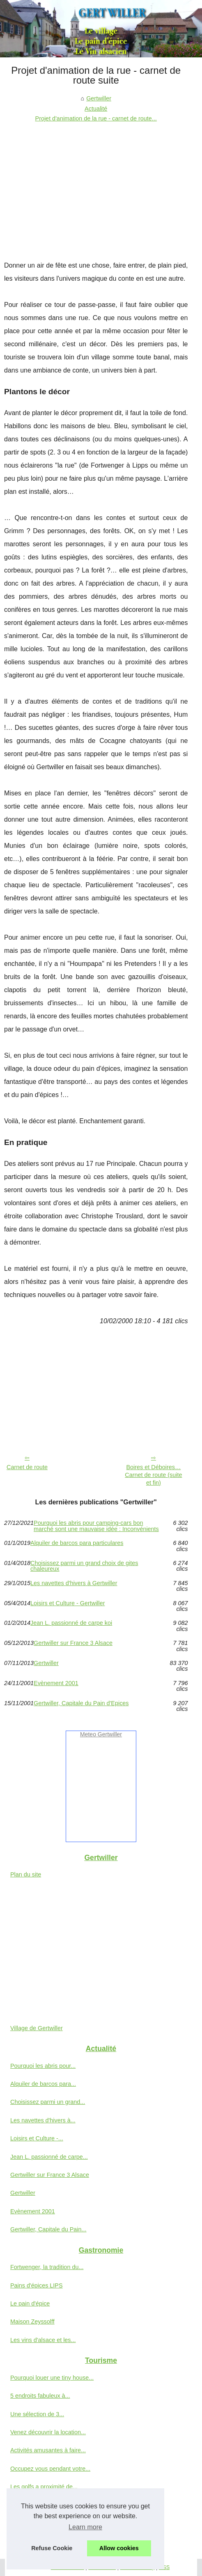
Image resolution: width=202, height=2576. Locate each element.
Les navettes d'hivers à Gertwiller (73, 1583)
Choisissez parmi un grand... (47, 2102)
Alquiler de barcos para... (43, 2084)
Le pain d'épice (30, 2303)
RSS (164, 2567)
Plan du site (25, 1874)
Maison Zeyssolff (32, 2321)
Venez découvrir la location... (48, 2432)
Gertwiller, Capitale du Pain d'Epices (81, 1703)
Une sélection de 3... (37, 2414)
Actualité (96, 108)
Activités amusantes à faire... (48, 2450)
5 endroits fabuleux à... (40, 2395)
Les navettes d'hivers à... (43, 2120)
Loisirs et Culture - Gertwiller (67, 1603)
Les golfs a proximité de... (44, 2486)
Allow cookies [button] (119, 2548)
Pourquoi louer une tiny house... (52, 2377)
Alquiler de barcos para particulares (76, 1543)
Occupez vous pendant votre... (50, 2468)
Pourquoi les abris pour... (43, 2066)
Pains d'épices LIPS (36, 2285)
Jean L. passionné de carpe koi (71, 1623)
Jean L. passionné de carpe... (49, 2156)
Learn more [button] (85, 2527)
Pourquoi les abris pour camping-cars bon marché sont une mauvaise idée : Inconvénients (96, 1526)
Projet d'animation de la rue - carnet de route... (96, 118)
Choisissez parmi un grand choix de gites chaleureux (84, 1566)
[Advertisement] (96, 185)
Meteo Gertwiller (101, 1734)
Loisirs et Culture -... (36, 2138)
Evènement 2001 (56, 1683)
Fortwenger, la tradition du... (46, 2267)
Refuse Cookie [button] (51, 2548)
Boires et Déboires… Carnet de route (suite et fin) (153, 1475)
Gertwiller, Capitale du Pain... (48, 2229)
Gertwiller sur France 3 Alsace (73, 1643)
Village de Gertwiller (36, 2028)
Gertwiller (98, 98)
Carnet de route (27, 1467)
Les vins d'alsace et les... (43, 2340)
